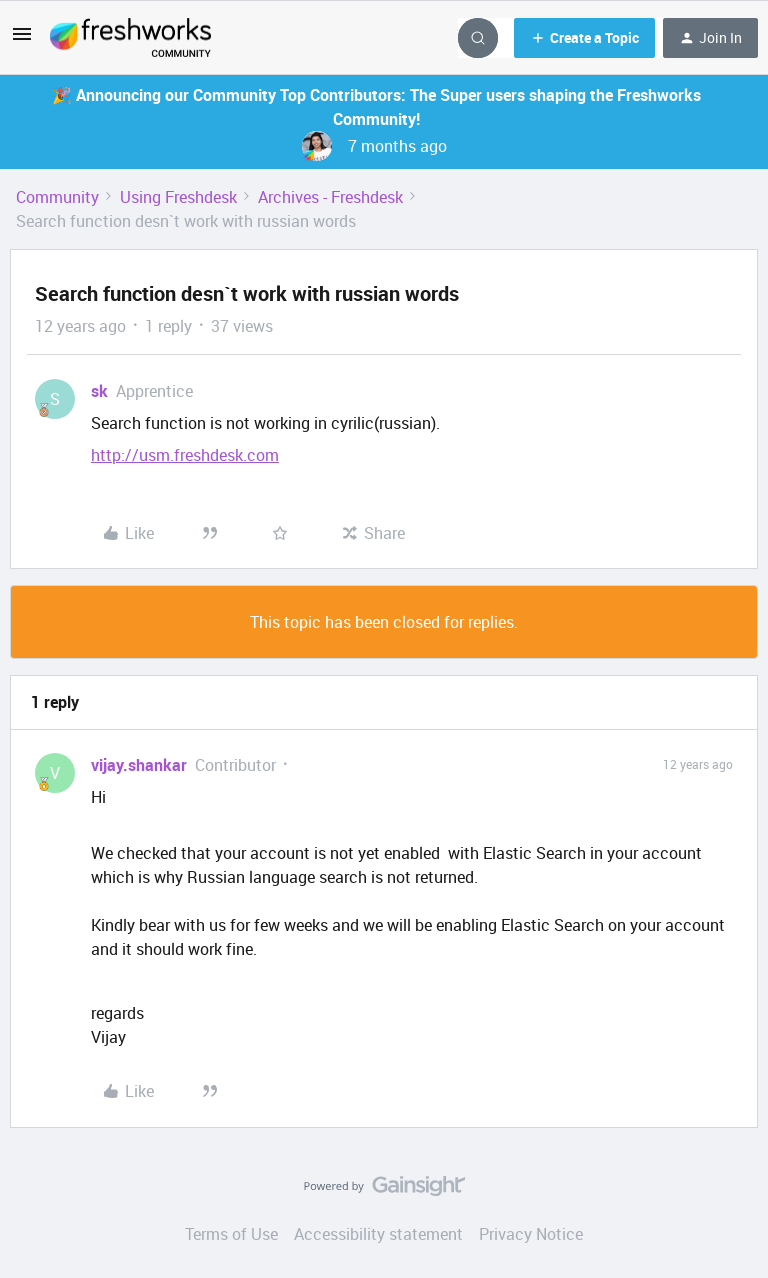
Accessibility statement (378, 1234)
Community (57, 197)
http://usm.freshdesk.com (185, 455)
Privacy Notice (531, 1234)
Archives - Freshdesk (330, 197)
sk (99, 391)
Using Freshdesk (178, 197)
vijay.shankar (139, 765)
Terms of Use (231, 1234)
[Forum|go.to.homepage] (130, 38)
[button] (22, 40)
